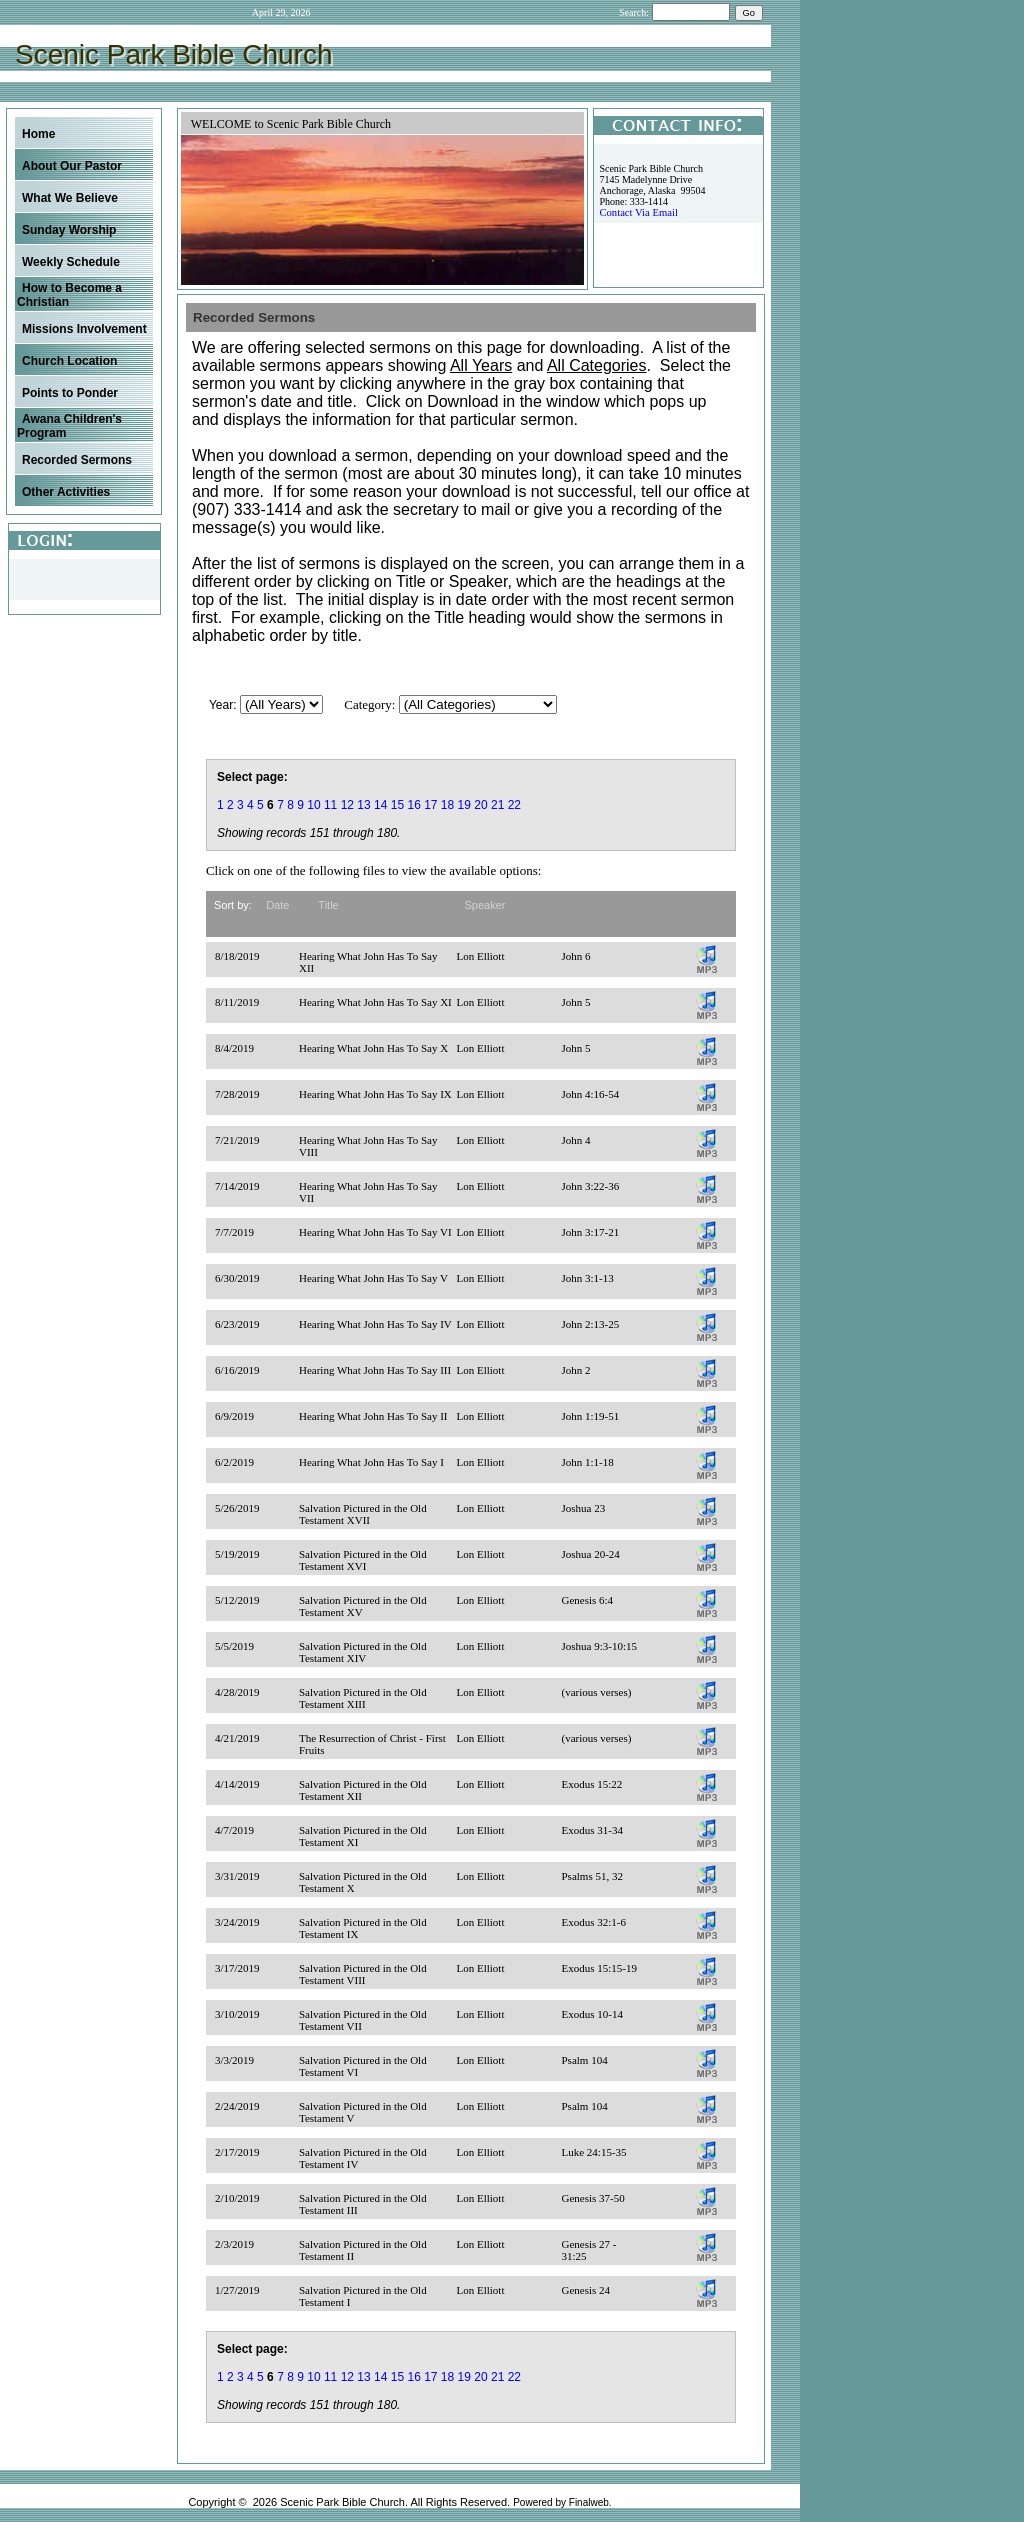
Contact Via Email (638, 212)
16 (413, 805)
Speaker (485, 905)
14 (380, 805)
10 (313, 805)
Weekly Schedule (71, 262)
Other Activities (66, 492)
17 (430, 805)
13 (363, 805)
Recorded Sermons (77, 460)
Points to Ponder (70, 393)
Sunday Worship (69, 230)
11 (330, 805)
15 (397, 805)
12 (347, 805)
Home (38, 134)
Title (328, 905)
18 (447, 805)
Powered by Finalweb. (562, 2502)
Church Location (69, 361)
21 (497, 805)
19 (464, 805)
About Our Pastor (72, 166)
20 (480, 805)
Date (277, 905)
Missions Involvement (84, 329)
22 (514, 805)
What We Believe (70, 198)
